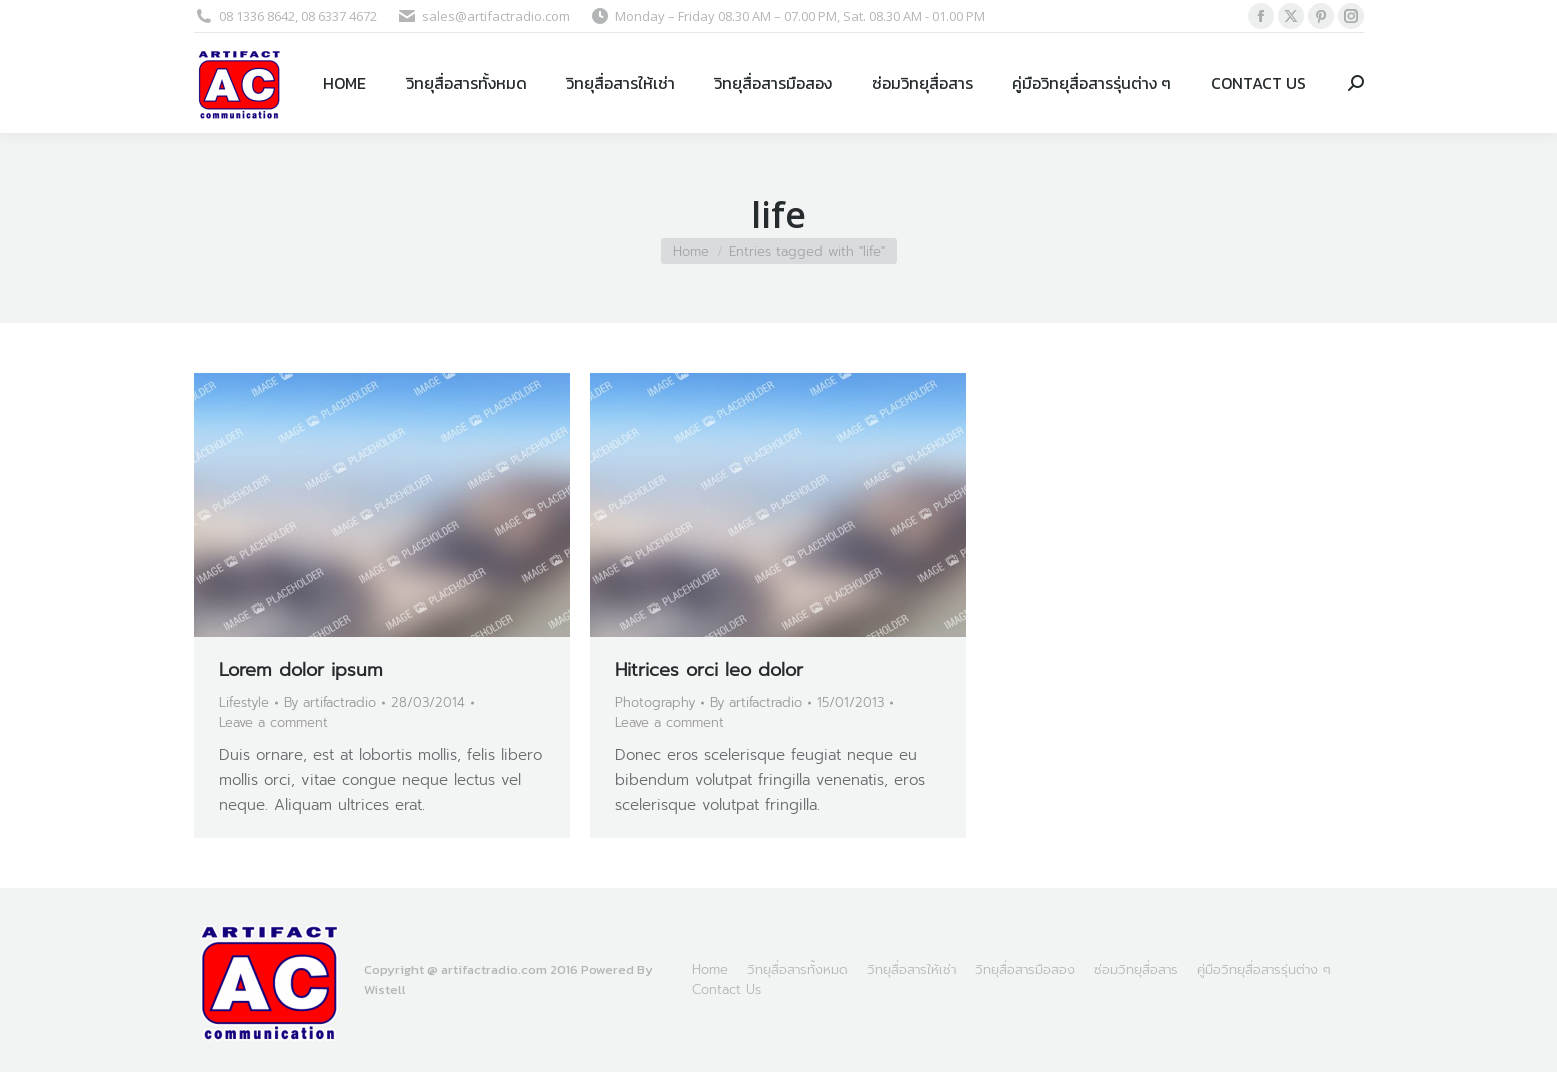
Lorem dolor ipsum (301, 670)
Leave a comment (273, 722)
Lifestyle (244, 702)
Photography (655, 702)
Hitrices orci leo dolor (709, 670)
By (330, 702)
